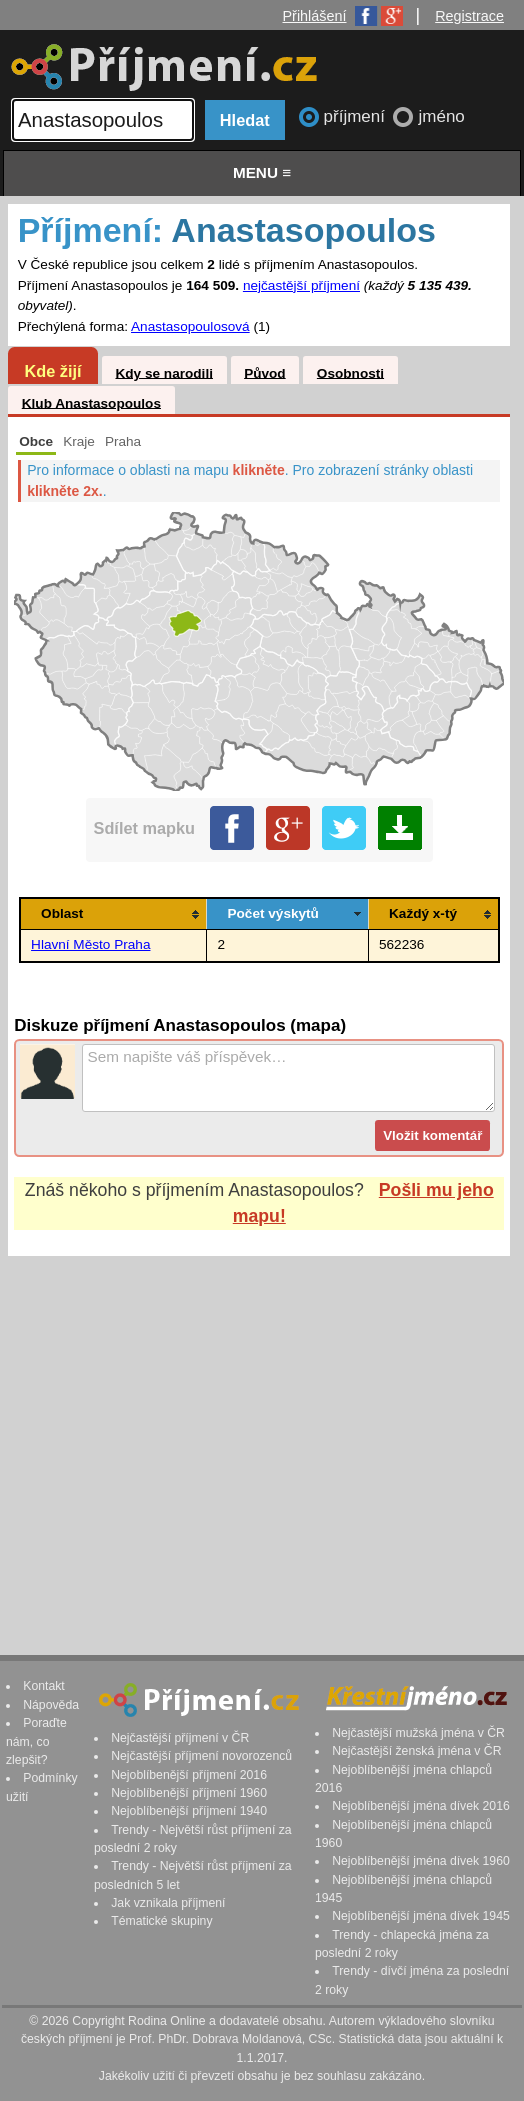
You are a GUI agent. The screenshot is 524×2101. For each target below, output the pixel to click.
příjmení (357, 116)
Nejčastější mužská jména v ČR (418, 1733)
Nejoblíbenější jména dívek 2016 (421, 1806)
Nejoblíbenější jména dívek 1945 (421, 1916)
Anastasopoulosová (190, 326)
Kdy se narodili (163, 372)
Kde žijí (52, 371)
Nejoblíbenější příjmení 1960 (189, 1793)
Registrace (469, 16)
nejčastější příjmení (301, 285)
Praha (123, 441)
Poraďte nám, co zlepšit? (36, 1741)
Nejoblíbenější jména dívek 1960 (421, 1861)
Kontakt (44, 1686)
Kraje (79, 441)
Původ (265, 372)
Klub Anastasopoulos (91, 402)
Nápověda (51, 1705)
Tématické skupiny (161, 1921)
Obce (36, 441)
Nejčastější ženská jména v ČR (416, 1751)
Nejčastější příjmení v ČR (180, 1738)
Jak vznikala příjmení (168, 1903)
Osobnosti (350, 372)
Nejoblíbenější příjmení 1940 (189, 1811)
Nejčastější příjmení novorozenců (201, 1756)
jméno (441, 116)
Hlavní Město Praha (90, 944)
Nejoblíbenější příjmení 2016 (189, 1775)
